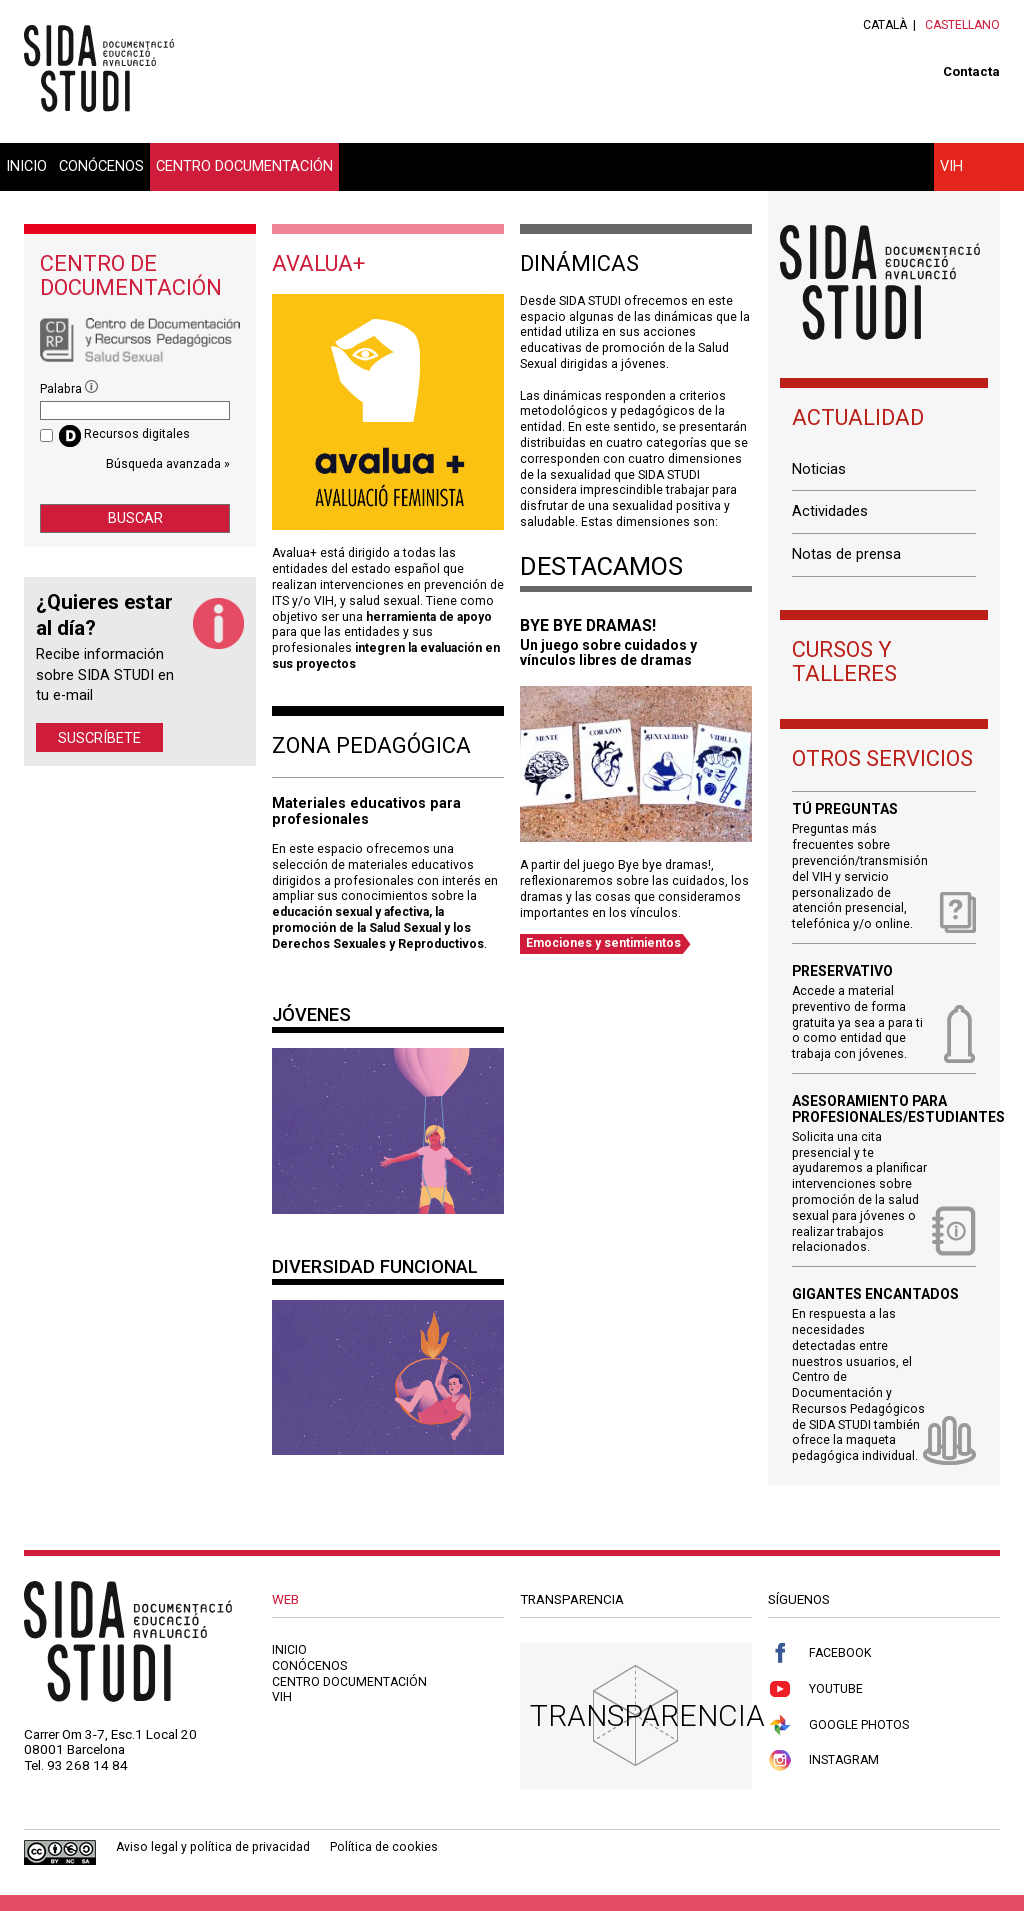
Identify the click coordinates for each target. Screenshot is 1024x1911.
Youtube (815, 1689)
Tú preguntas (845, 809)
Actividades (830, 511)
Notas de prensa (846, 554)
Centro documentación (244, 166)
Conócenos (101, 166)
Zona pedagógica (371, 745)
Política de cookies (384, 1847)
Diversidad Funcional (375, 1266)
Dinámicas (579, 263)
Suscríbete (99, 737)
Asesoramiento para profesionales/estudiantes (884, 1109)
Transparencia (647, 1715)
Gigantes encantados (875, 1294)
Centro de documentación (131, 275)
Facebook (819, 1653)
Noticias (819, 469)
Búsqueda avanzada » (168, 464)
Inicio (26, 166)
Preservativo (842, 971)
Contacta (971, 71)
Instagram (823, 1760)
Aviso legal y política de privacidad (213, 1847)
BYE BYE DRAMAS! (588, 625)
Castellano (962, 25)
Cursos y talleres (844, 661)
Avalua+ (318, 263)
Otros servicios (882, 758)
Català (885, 25)
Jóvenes (311, 1014)
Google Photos (838, 1725)
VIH (951, 166)
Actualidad (858, 417)
